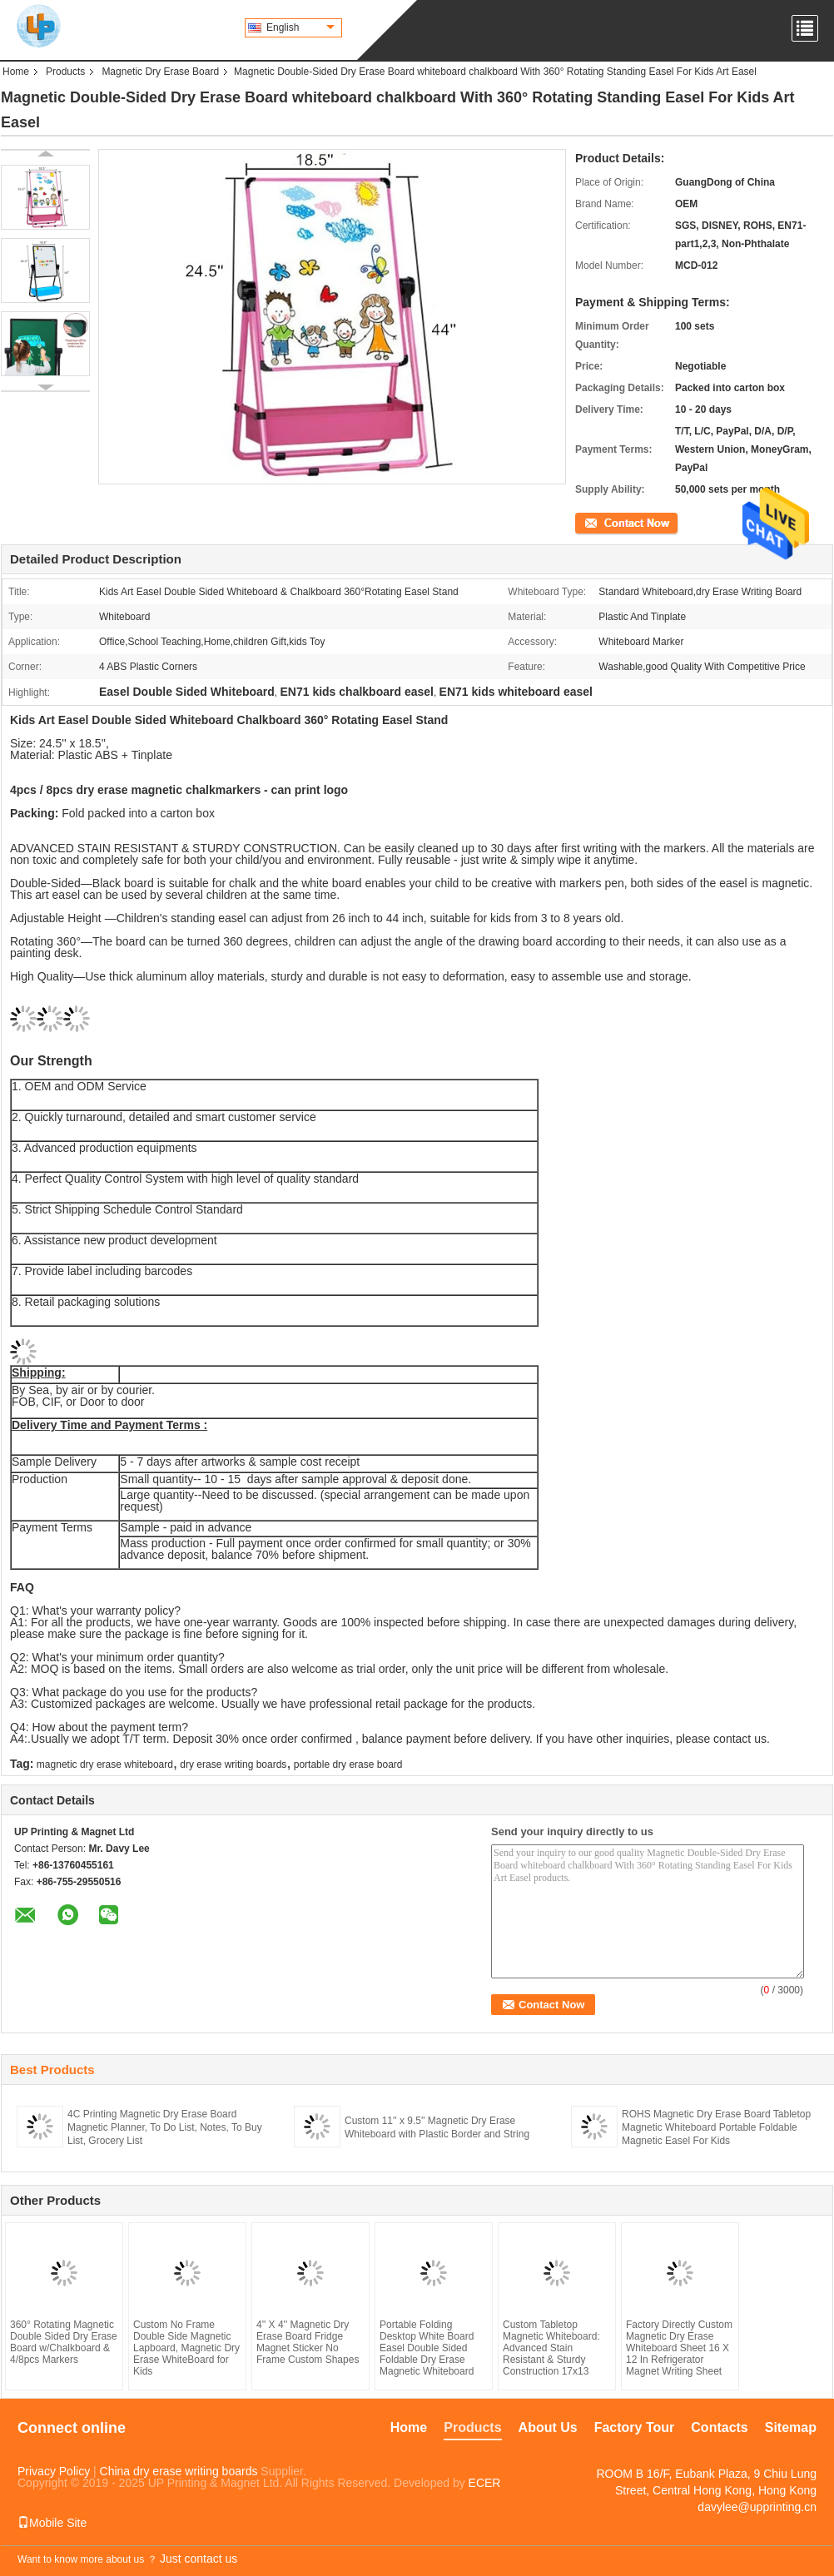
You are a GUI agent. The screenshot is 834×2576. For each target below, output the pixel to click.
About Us (548, 2427)
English (300, 27)
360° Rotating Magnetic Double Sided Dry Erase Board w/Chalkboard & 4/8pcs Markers (63, 2342)
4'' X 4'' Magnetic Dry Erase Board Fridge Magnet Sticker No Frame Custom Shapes (307, 2342)
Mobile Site (52, 2522)
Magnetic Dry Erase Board (160, 71)
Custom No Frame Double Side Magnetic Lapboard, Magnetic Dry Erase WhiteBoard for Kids (186, 2348)
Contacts (719, 2427)
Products (65, 71)
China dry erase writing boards (179, 2471)
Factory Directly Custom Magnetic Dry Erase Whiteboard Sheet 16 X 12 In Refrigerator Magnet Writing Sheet (679, 2348)
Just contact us (198, 2558)
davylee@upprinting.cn (757, 2507)
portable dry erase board (348, 1764)
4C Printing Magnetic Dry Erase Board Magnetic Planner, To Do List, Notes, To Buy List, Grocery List (164, 2127)
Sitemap (791, 2427)
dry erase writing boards (233, 1764)
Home (15, 71)
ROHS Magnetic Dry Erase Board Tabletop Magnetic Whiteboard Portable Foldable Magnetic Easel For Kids (716, 2127)
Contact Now (604, 522)
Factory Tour (634, 2427)
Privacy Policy (53, 2471)
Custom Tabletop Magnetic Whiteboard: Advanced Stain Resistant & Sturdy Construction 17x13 (551, 2348)
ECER (485, 2482)
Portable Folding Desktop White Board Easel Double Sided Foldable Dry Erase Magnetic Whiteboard (427, 2348)
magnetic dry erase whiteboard (105, 1764)
